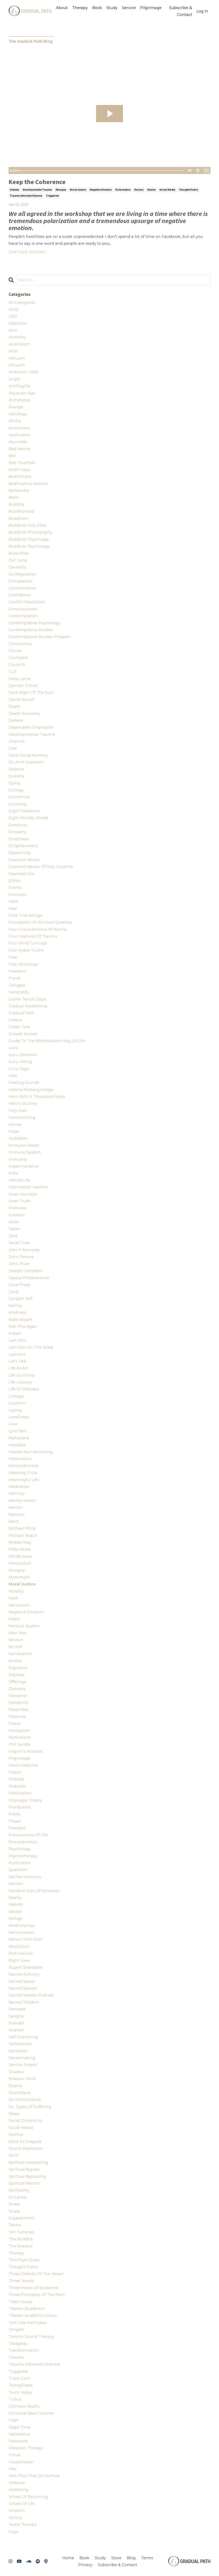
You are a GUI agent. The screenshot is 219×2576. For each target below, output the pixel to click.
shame (151, 189)
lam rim (17, 1340)
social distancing (25, 2120)
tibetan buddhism (27, 2308)
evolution (18, 894)
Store (116, 2558)
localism (17, 1403)
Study (112, 7)
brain (14, 497)
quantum (18, 1869)
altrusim (17, 365)
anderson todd (23, 372)
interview (18, 1208)
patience (17, 1716)
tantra (15, 2225)
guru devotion (23, 1055)
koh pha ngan (23, 1326)
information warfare (28, 1187)
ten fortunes (21, 2232)
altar (13, 351)
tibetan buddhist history (33, 2315)
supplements (22, 2218)
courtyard (18, 657)
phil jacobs (20, 1744)
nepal (14, 1619)
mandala (17, 1445)
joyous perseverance (29, 1277)
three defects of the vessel (36, 2273)
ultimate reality (24, 2406)
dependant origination (31, 727)
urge (13, 2420)
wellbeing (18, 2489)
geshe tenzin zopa (27, 999)
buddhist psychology (29, 546)
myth (13, 1598)
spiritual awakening (28, 2162)
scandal (16, 2023)
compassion (21, 581)
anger (14, 379)
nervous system (24, 1626)
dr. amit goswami (26, 762)
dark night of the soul (31, 692)
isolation (17, 1215)
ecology (16, 790)
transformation (23, 2350)
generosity (19, 992)
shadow (16, 2072)
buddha (16, 504)
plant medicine (23, 1765)
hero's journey (23, 1103)
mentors (17, 1514)
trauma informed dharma (26, 195)
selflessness (20, 2044)
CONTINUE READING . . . (29, 252)
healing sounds (24, 1082)
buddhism (19, 518)
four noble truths (26, 950)
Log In (202, 11)
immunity (18, 1159)
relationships (22, 1925)
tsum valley (20, 2392)
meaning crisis (23, 1472)
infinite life (19, 1180)
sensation (18, 2051)
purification (20, 1862)
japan (14, 1228)
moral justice (78, 189)
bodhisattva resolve (28, 483)
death (15, 706)
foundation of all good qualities (40, 922)
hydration (18, 1138)
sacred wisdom (24, 2002)
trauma (16, 2357)
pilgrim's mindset (25, 1751)
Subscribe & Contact (180, 11)
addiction (18, 323)
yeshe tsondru (23, 2524)
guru (13, 1047)
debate (14, 189)
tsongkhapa (21, 2385)
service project (23, 2064)
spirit (14, 2155)
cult (13, 671)
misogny (61, 189)
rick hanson (21, 1953)
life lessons (20, 1382)
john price (19, 1263)
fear (13, 908)
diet (13, 748)
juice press (19, 1284)
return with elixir (26, 1939)
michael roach (23, 1535)
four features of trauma (33, 936)
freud (14, 978)
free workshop (23, 964)
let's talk (18, 1361)
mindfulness (20, 1556)
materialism (20, 1458)
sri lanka (17, 2197)
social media (167, 189)
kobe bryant (21, 1319)
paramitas (18, 1709)
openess (17, 1688)
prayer (15, 1821)
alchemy (17, 337)
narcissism (19, 1605)
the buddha (21, 2239)
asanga (16, 407)
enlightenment (23, 845)
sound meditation (26, 2148)
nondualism (20, 1653)
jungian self (20, 1298)
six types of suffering (30, 2106)
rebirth (16, 1904)
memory (17, 1493)
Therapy (80, 7)
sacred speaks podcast (31, 1995)
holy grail (18, 1110)
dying (14, 783)
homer (15, 1124)
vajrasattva (19, 2434)
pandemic (19, 1702)
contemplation (23, 616)
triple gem (19, 2378)
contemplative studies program (40, 636)
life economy (22, 1375)
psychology (20, 1849)
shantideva (20, 2092)
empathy (17, 831)
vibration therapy (26, 2448)
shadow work (22, 2078)
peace (15, 1723)
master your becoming (31, 1452)
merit (14, 1521)
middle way (20, 1542)
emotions (18, 825)
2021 (13, 316)
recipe (15, 1911)
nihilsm (16, 1640)
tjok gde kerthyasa (28, 2322)
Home (68, 2558)
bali (12, 455)
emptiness (19, 839)
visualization (21, 2462)
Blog (131, 2558)
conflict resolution (27, 602)
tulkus (15, 2399)
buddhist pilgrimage (29, 539)
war (13, 2469)
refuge (16, 1918)
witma (15, 2517)
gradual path (21, 1013)
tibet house (20, 2301)
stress (14, 2204)
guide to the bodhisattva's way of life (47, 1041)
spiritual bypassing (27, 2176)
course (15, 650)
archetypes (19, 400)
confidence (20, 595)
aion (13, 330)
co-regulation (23, 574)
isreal (14, 1222)
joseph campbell (25, 1270)
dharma (17, 741)
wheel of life (22, 2503)
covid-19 (17, 664)
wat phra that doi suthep (34, 2475)
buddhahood (21, 511)
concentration (22, 588)
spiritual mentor (24, 2183)
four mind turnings (28, 943)
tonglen (17, 2329)
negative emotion (101, 189)
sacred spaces (23, 1988)
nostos (15, 1661)
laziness (17, 1354)
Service (129, 7)
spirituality (19, 2190)
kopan (15, 1333)
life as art (18, 1368)
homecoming (22, 1117)
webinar (17, 2483)
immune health (24, 1145)
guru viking (20, 1061)
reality (15, 1897)
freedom (17, 971)
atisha (15, 421)
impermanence (24, 1166)
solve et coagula (25, 2141)
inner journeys (23, 1194)
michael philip (22, 1528)
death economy (24, 713)
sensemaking (22, 2058)
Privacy (85, 2564)
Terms (147, 2558)
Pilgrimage (151, 7)
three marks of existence (33, 2287)
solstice (16, 2134)
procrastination (23, 1842)
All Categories (22, 302)
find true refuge (25, 915)
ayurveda (18, 441)
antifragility (20, 386)
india (13, 1173)
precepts (17, 1828)
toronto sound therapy (31, 2336)
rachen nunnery (25, 1876)
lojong (15, 1410)
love (13, 1424)
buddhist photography (30, 532)
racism (138, 189)
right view (19, 1960)
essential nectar (24, 859)
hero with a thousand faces (37, 1096)
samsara (17, 2009)
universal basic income (31, 2413)
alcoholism (19, 344)
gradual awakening (28, 1006)
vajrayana (18, 2441)
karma (15, 1305)
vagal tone (19, 2427)
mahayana (19, 1438)
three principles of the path (37, 2294)
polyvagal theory (25, 1800)
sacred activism (24, 1974)
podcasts (17, 1786)
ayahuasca (19, 434)
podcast (16, 1779)
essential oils (21, 873)
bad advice (20, 448)
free (13, 957)
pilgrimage (19, 1758)
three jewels (21, 2280)
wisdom (17, 2510)
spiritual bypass (24, 2169)
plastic (15, 1772)
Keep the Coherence (37, 181)
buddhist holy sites (27, 525)
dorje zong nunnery (28, 755)
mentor (16, 1507)
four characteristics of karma (38, 929)
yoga (13, 2531)
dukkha (16, 776)
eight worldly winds (28, 818)
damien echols (23, 685)
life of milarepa (24, 1389)
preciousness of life (28, 1835)
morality (16, 1591)
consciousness (23, 609)
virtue (14, 2455)
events (15, 887)
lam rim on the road (31, 1347)
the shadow (21, 2246)
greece (15, 1020)
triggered (52, 195)
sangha (16, 2016)
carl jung (18, 560)
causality (17, 567)
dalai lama (20, 678)
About (62, 7)
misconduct (20, 1563)
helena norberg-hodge (31, 1089)
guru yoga (19, 1068)
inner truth (20, 1201)
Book (97, 7)
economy (18, 804)
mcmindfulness (23, 1465)
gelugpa (17, 985)
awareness (19, 428)
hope (14, 1131)
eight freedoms (24, 811)
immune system (25, 1152)
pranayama (20, 1807)
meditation (19, 1486)
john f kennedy (24, 1250)
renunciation (22, 1932)
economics (19, 797)
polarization (122, 189)
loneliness (19, 1417)
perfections (20, 1737)
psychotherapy (23, 1856)
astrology (18, 414)
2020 (13, 309)
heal (13, 1075)
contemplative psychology (35, 623)
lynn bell (17, 1431)
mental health (22, 1500)
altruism (17, 358)
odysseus (18, 1667)
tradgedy (18, 2343)
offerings (17, 1681)
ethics (14, 880)
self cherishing (23, 2037)
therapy (17, 2253)
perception (19, 1730)
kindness (17, 1312)
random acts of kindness (34, 1890)
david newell (21, 699)
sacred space (22, 1981)
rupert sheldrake (25, 1967)
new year (18, 1633)
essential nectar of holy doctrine (41, 866)
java (13, 1236)
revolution (19, 1946)
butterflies (19, 553)
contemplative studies (31, 630)
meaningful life (24, 1479)
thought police (188, 189)
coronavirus (20, 644)
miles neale (20, 1549)
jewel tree (19, 1242)
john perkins (21, 1256)
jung (13, 1291)
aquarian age (22, 393)
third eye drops (24, 2259)
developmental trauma (37, 189)
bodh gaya (19, 469)
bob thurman (22, 462)
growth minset (23, 1034)
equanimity (20, 852)
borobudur (19, 490)
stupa (14, 2211)
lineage (16, 1396)
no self (15, 1647)
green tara (19, 1027)
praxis (14, 1814)
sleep (14, 2113)
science (16, 2030)
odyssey (17, 1674)
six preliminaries (25, 2099)
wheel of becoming (28, 2496)
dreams (16, 769)
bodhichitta (20, 476)
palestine (18, 1695)
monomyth (19, 1577)
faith (13, 901)
